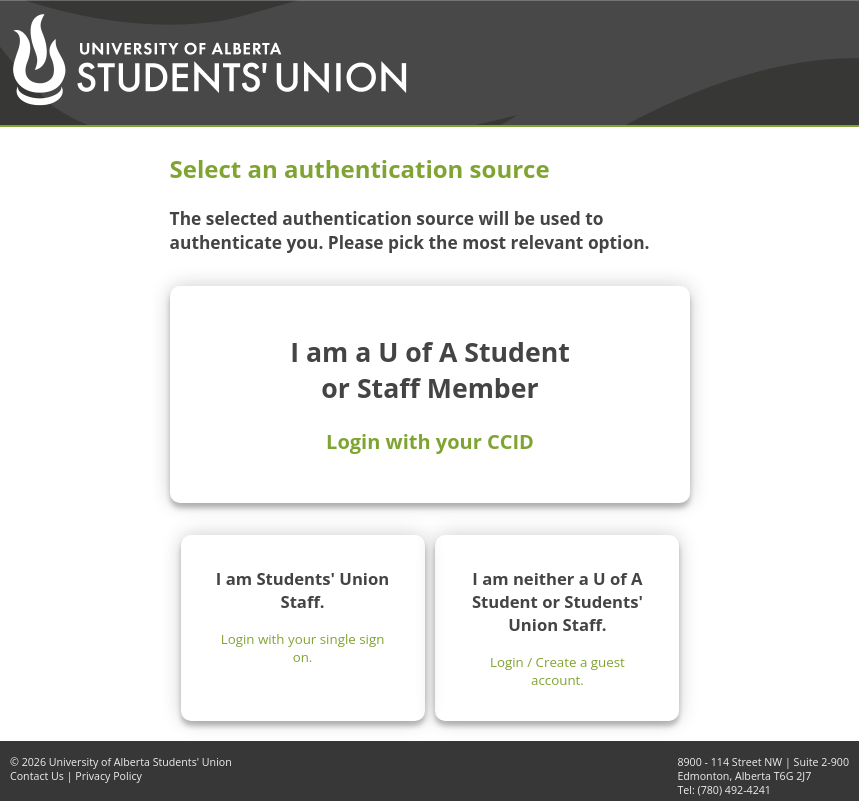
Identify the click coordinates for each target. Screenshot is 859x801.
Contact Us (37, 776)
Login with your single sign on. (303, 648)
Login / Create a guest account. (557, 671)
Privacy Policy (108, 776)
